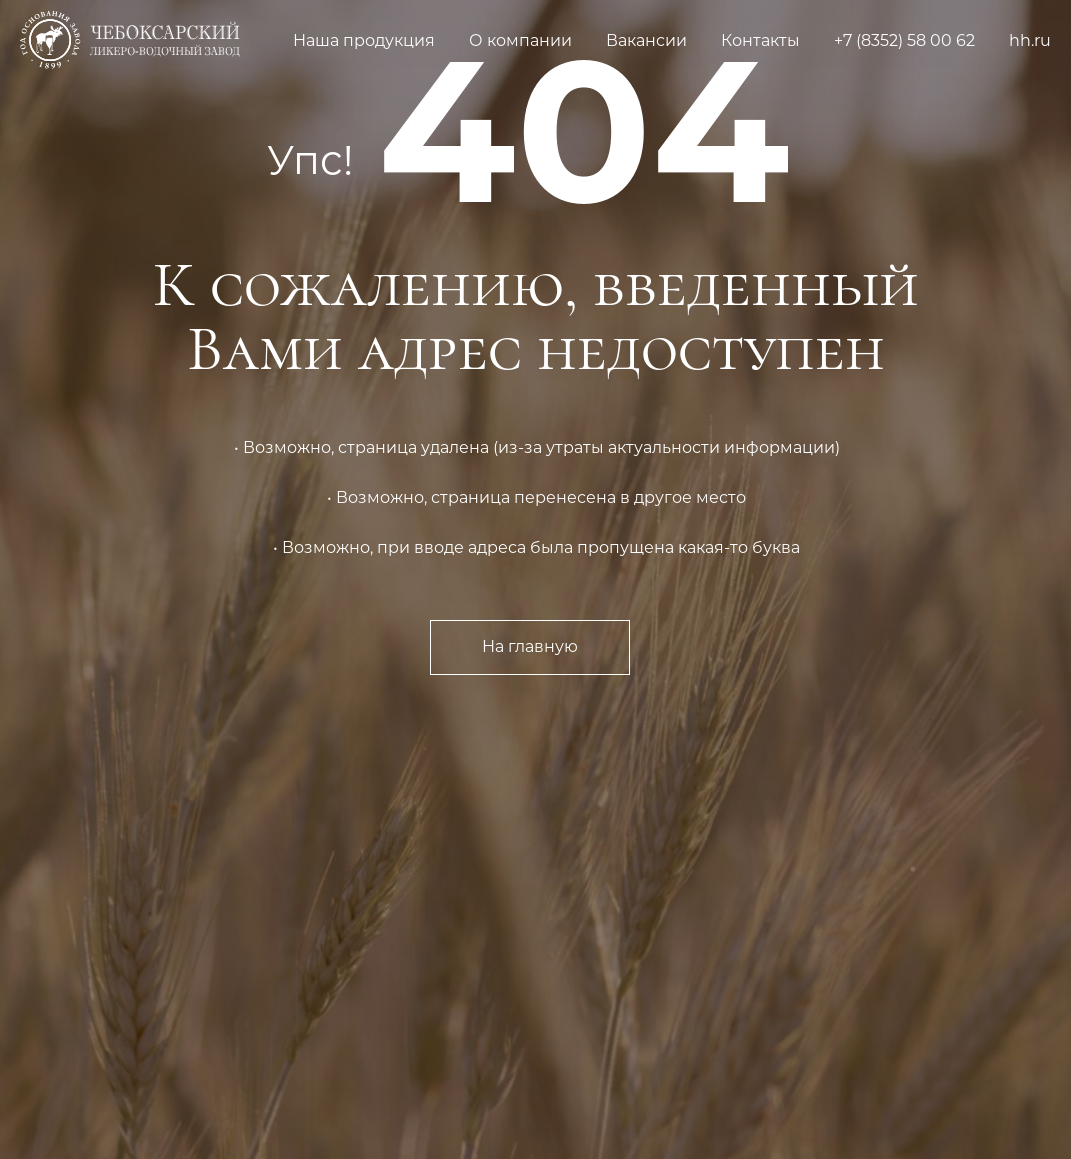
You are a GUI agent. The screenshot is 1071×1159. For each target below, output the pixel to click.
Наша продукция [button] (364, 40)
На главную (530, 646)
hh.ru (1030, 40)
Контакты (760, 40)
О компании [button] (520, 40)
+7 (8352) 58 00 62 (904, 40)
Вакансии (646, 40)
